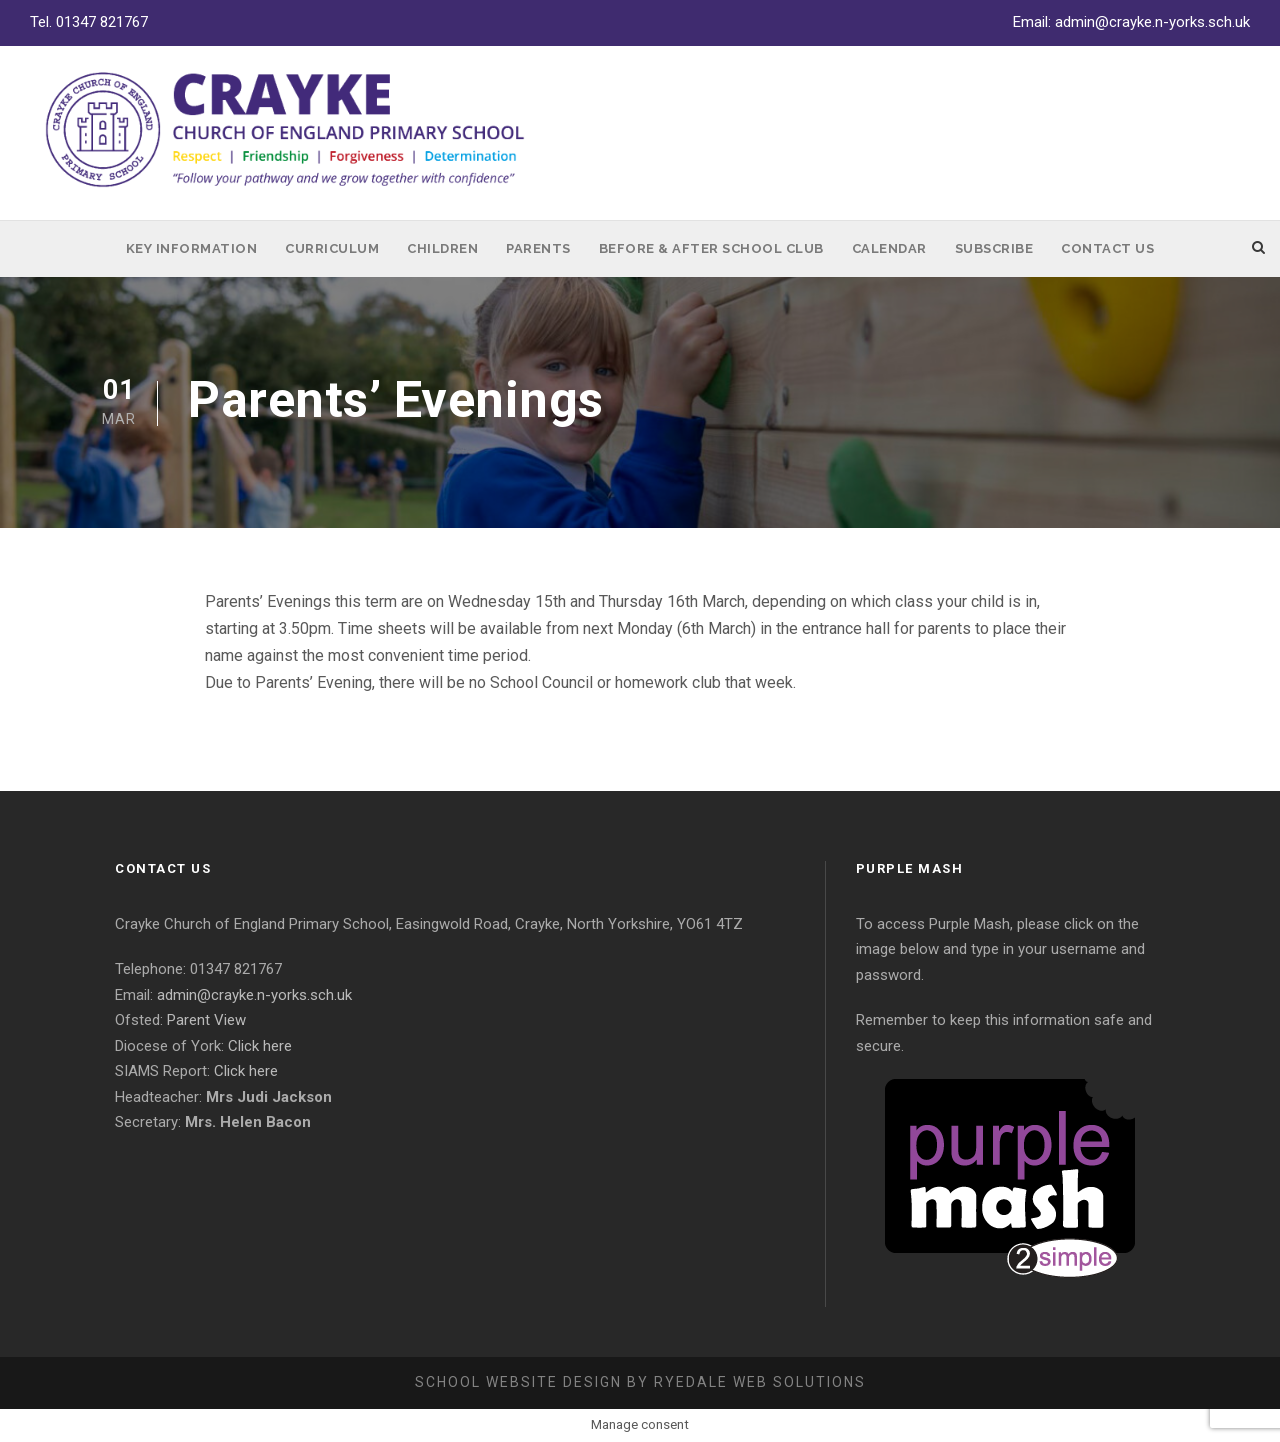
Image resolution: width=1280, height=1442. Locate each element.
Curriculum (332, 248)
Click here (260, 1046)
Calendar (889, 248)
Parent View (206, 1020)
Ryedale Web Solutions (760, 1382)
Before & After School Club (711, 248)
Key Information (192, 248)
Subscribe (994, 248)
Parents (538, 248)
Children (442, 248)
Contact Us (1107, 248)
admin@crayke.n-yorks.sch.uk (1152, 22)
